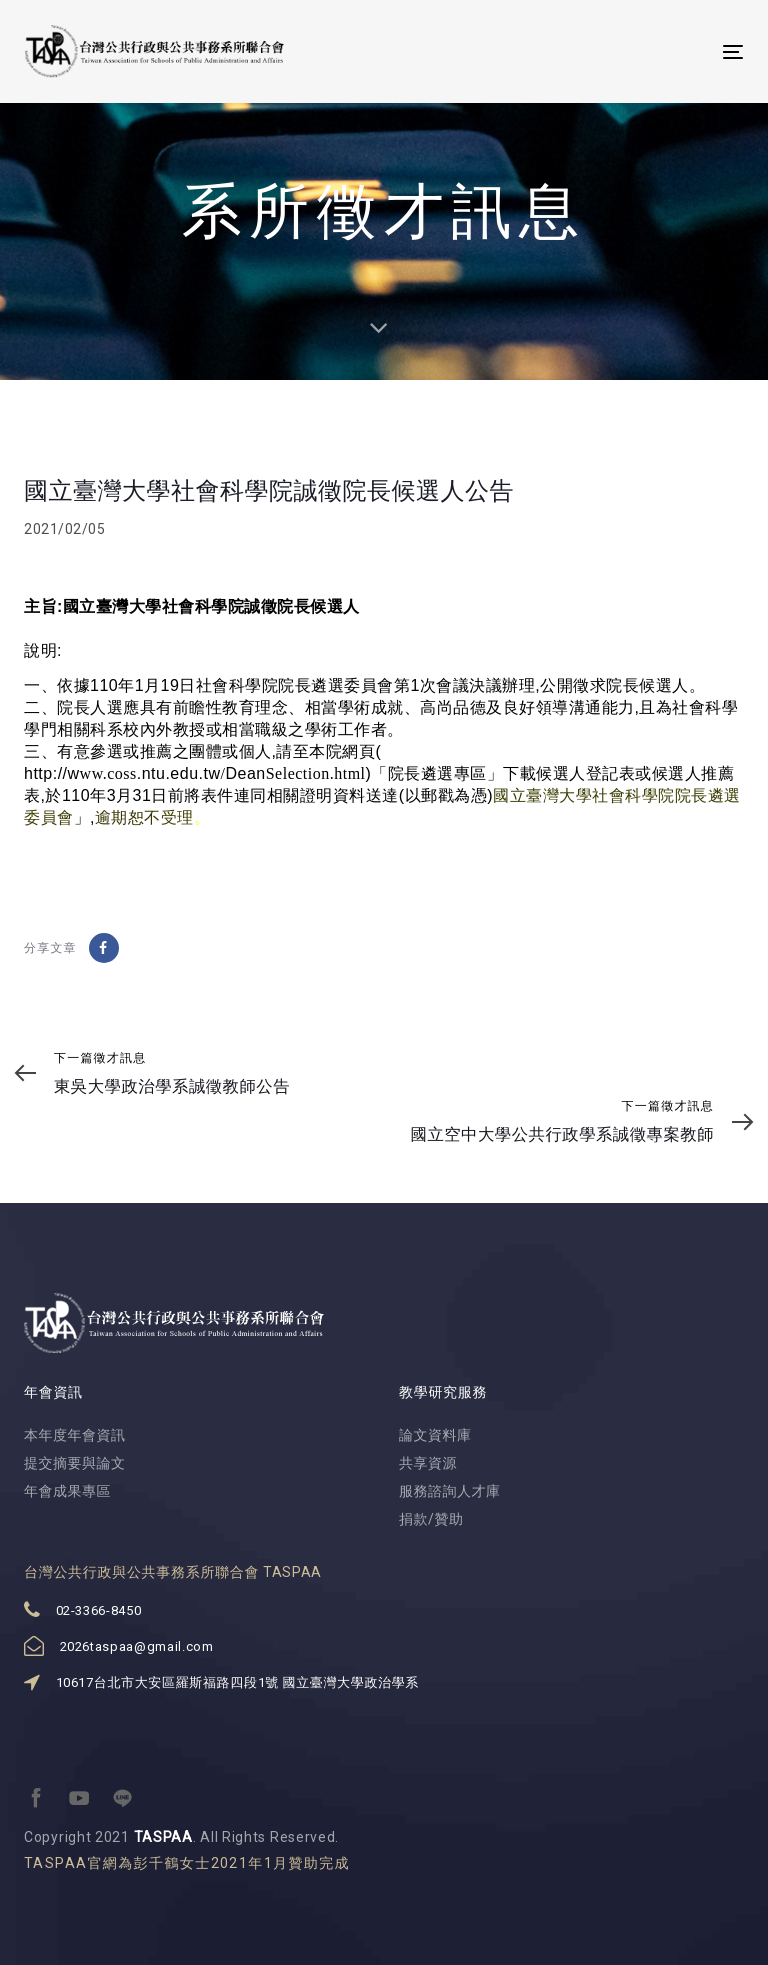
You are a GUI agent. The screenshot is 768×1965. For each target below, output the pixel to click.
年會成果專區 (67, 1491)
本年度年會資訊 (75, 1435)
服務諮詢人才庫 (450, 1491)
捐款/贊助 (431, 1519)
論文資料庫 (435, 1435)
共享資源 (428, 1463)
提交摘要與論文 (75, 1463)
